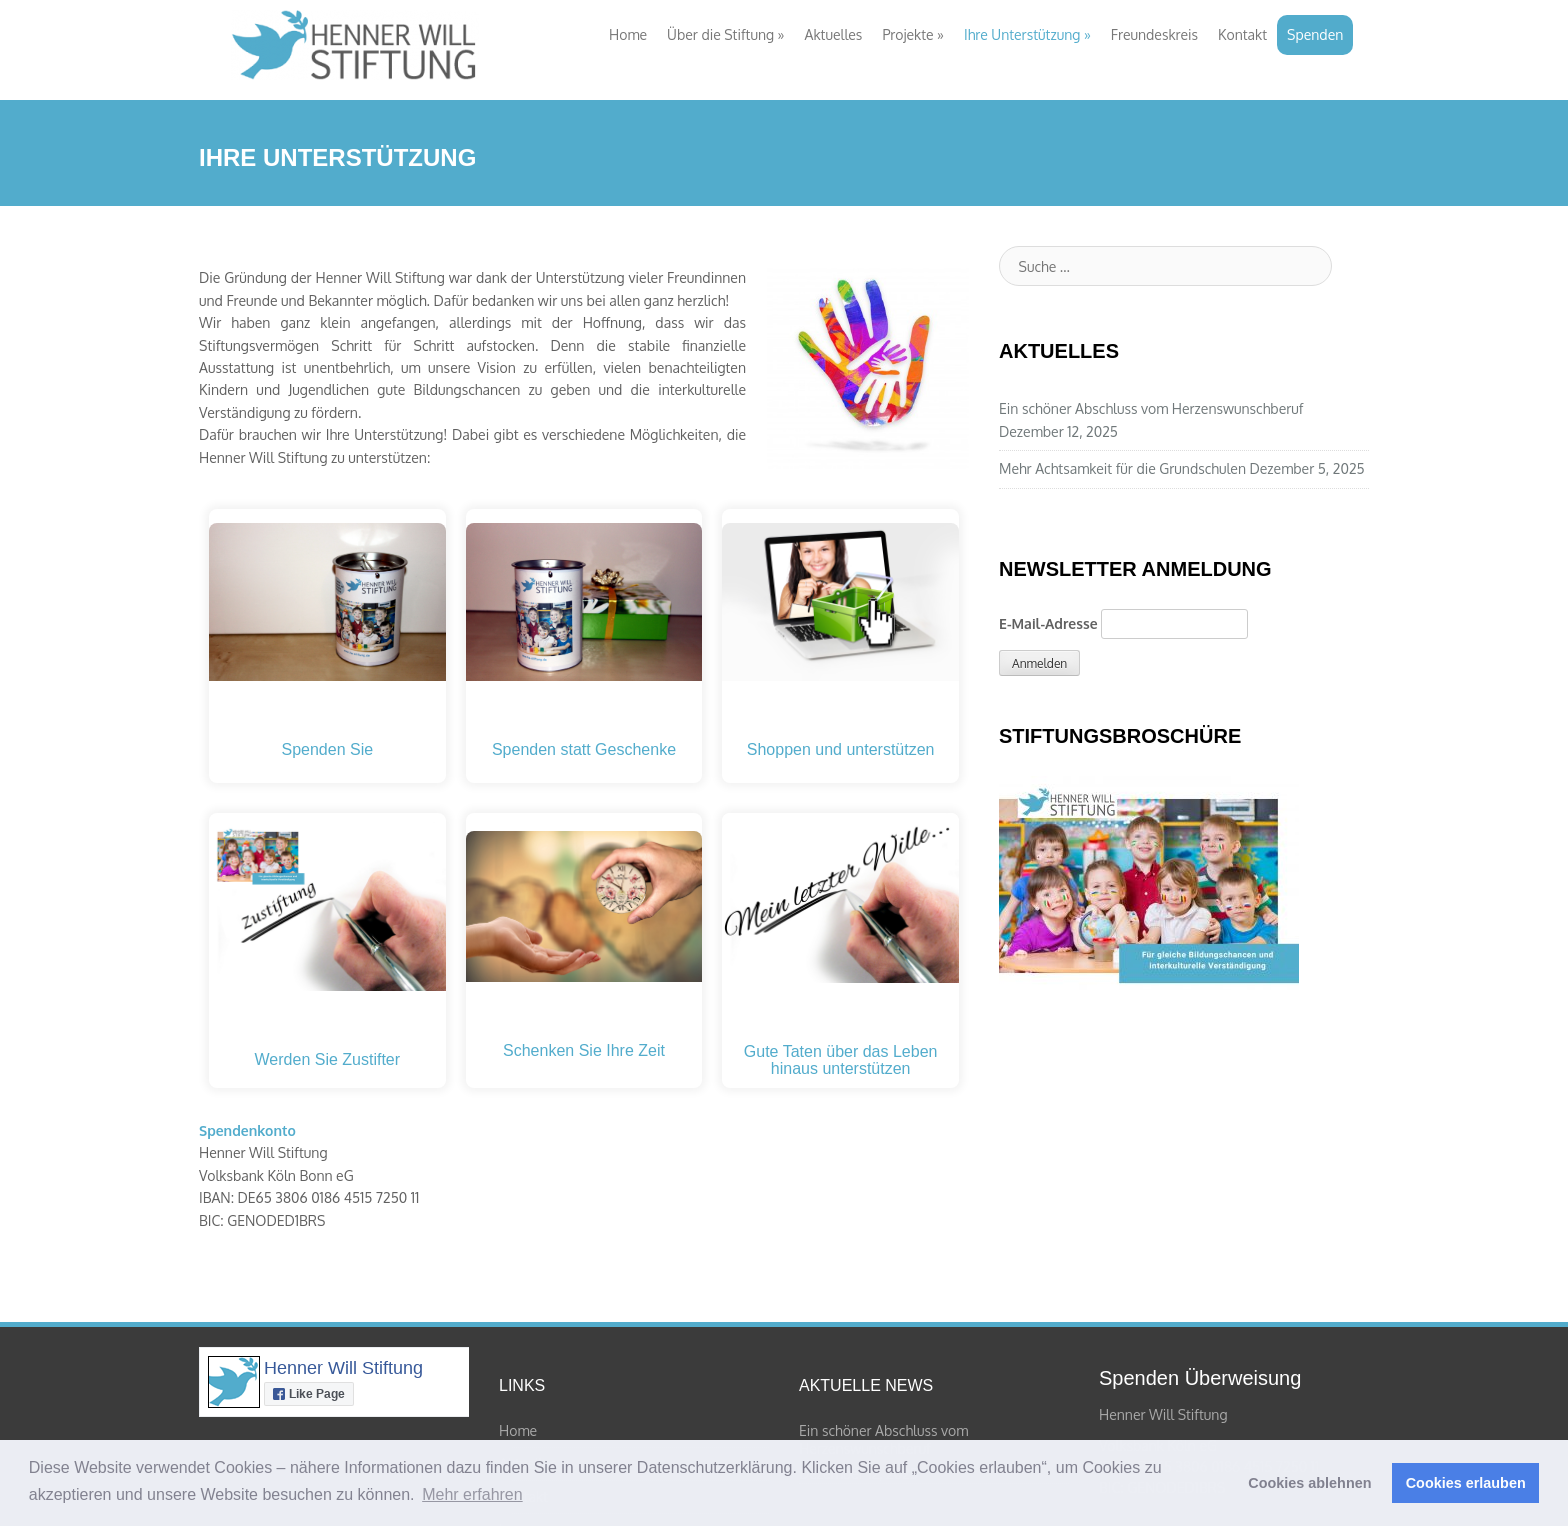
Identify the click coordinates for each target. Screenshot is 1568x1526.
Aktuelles (834, 34)
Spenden (1315, 34)
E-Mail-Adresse (1048, 623)
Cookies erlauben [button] (1466, 1483)
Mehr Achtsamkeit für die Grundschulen (1122, 468)
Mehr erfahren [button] (472, 1494)
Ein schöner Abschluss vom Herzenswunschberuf (1151, 408)
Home (628, 34)
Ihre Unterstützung (1027, 34)
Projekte (913, 34)
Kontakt (1242, 34)
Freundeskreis (1154, 34)
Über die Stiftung (725, 34)
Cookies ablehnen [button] (1309, 1483)
